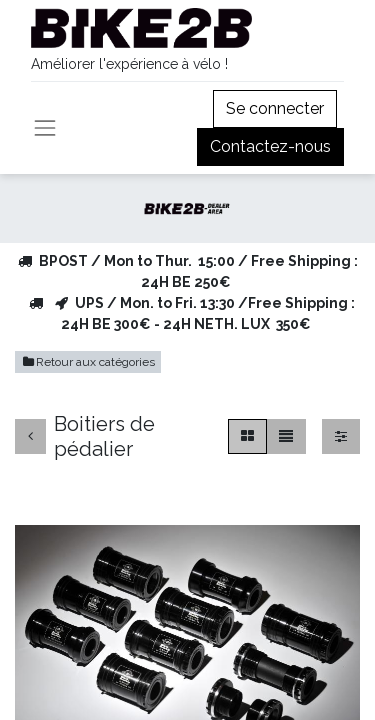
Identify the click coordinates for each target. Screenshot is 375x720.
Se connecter (275, 108)
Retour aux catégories (88, 362)
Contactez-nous (270, 146)
